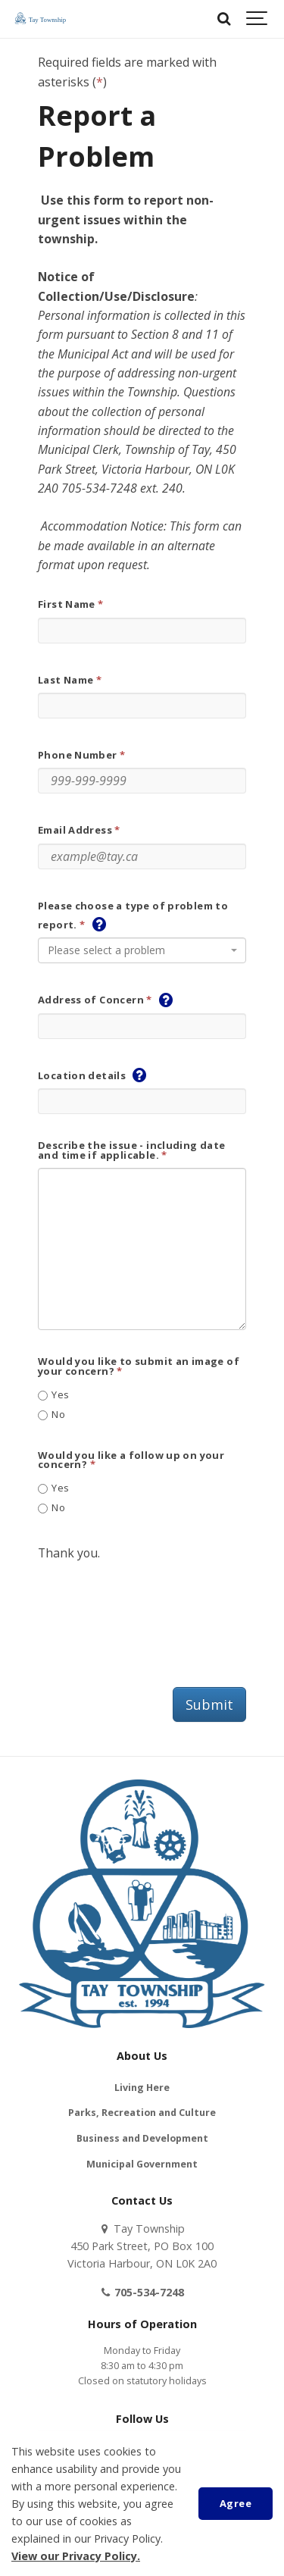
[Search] (223, 19)
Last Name (66, 680)
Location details (82, 1076)
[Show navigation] (257, 19)
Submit (209, 1704)
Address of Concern (91, 1000)
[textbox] (137, 950)
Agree (236, 2503)
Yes (54, 1395)
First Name (66, 604)
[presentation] (153, 1611)
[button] (99, 924)
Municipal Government (142, 2164)
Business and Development (142, 2138)
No (51, 1415)
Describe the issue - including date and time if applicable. (132, 1150)
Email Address (75, 830)
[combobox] (142, 950)
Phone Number (77, 755)
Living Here (142, 2087)
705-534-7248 (142, 2292)
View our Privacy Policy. (75, 2556)
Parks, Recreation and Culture (142, 2112)
